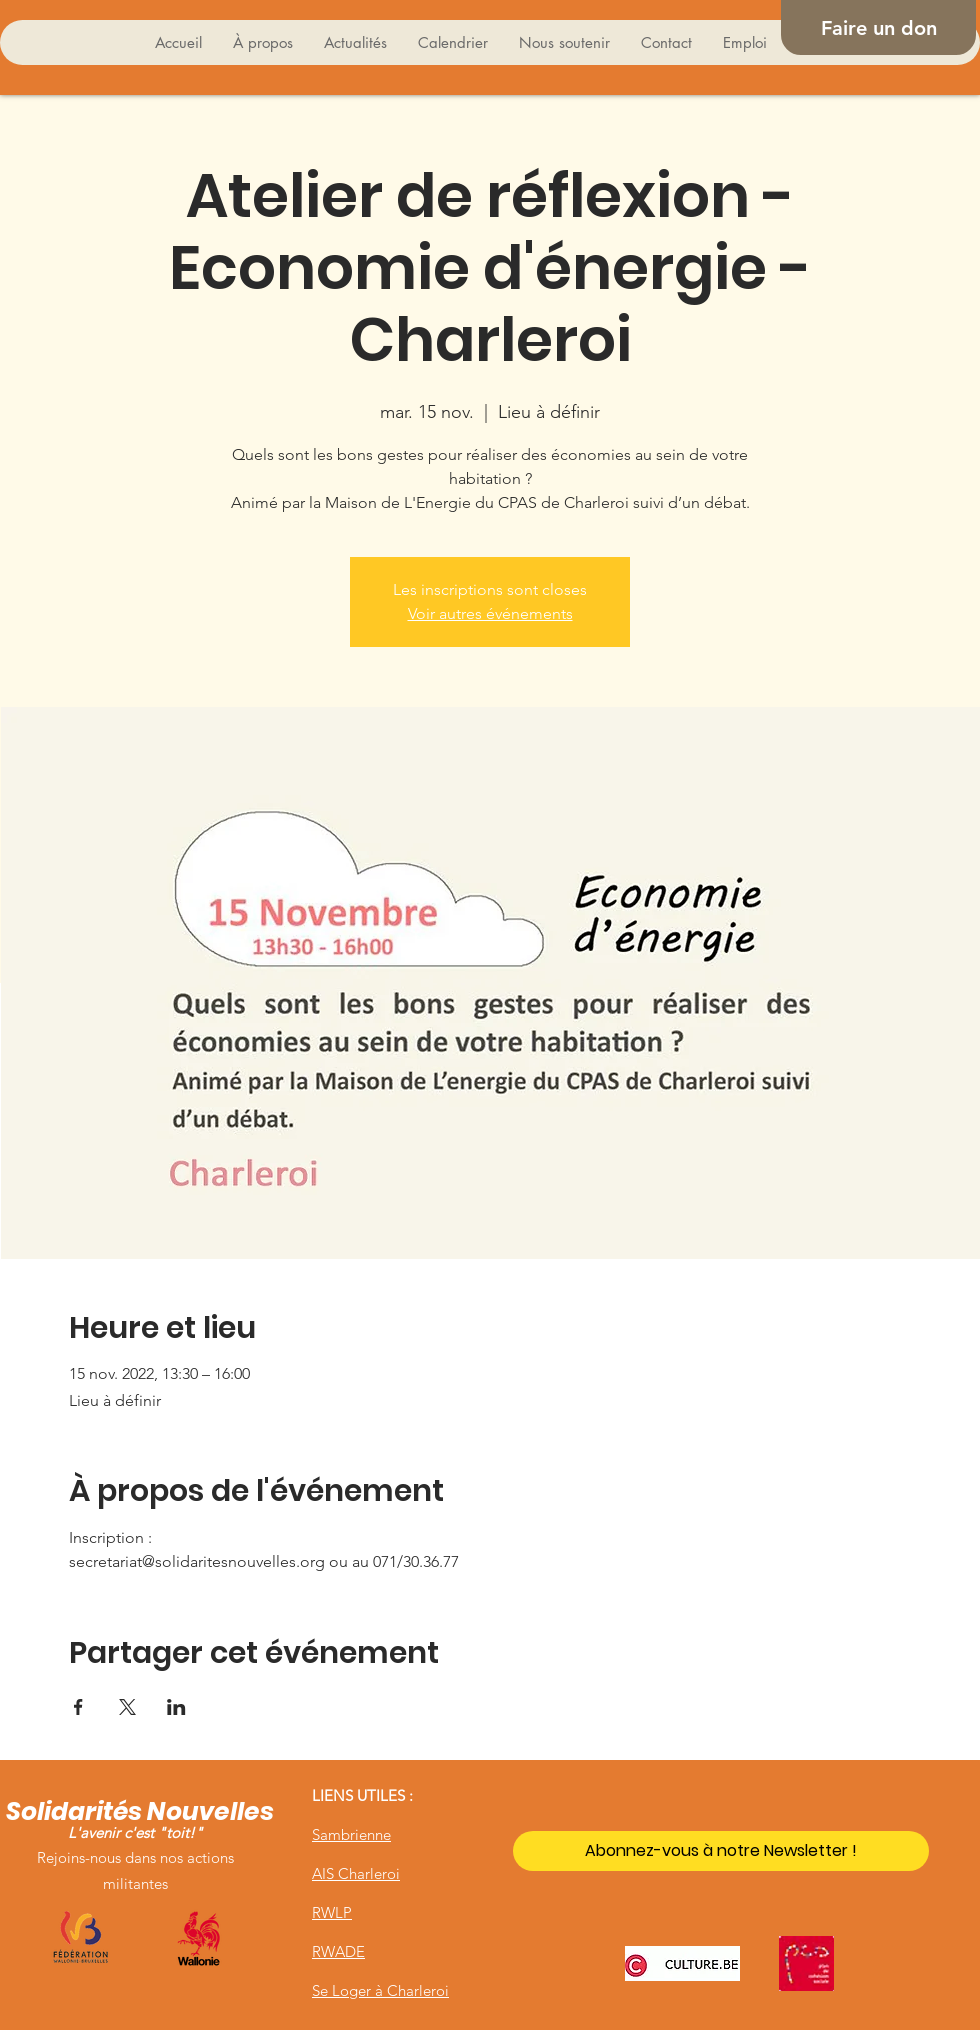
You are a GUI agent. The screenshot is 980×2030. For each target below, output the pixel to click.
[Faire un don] (878, 27)
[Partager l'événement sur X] (127, 1707)
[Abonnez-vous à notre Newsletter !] (721, 1851)
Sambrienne (351, 1834)
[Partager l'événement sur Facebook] (78, 1707)
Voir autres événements (490, 613)
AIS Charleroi (356, 1873)
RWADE (338, 1951)
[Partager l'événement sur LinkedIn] (176, 1707)
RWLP (332, 1912)
